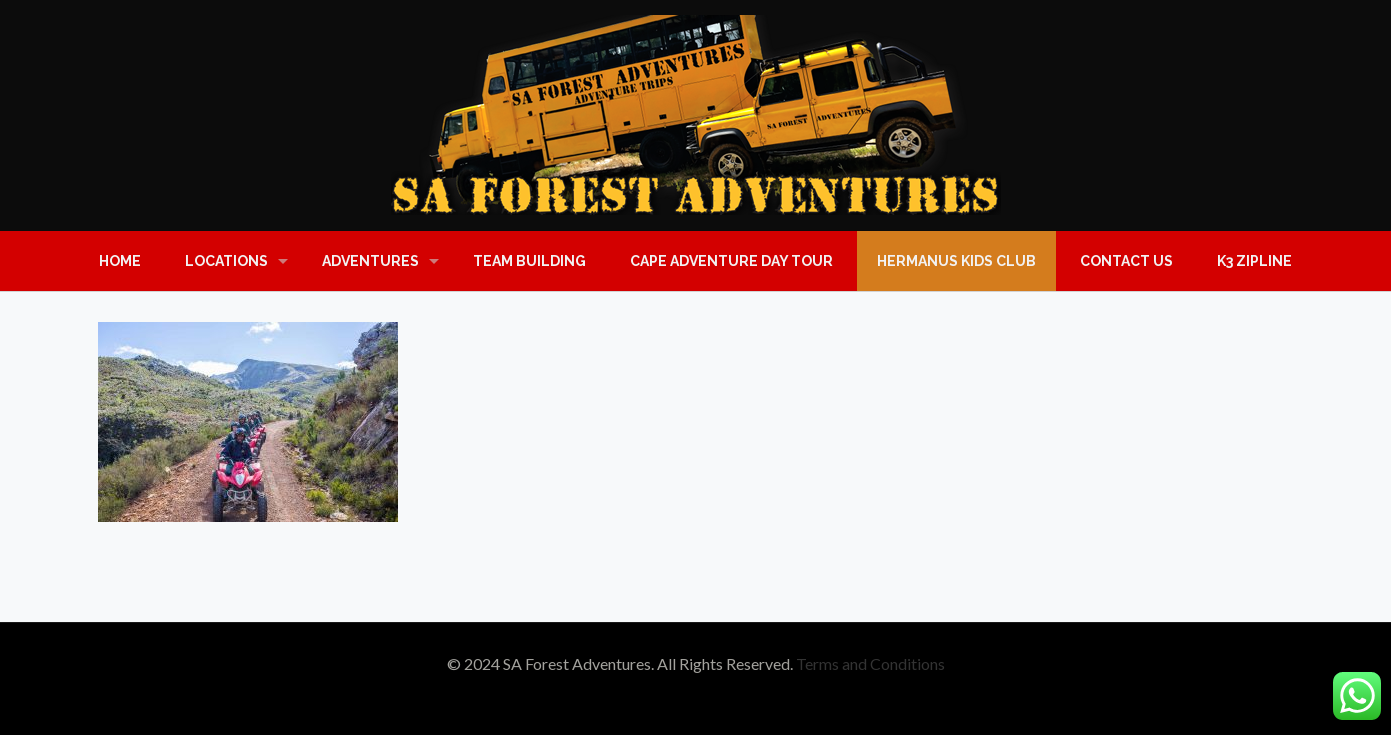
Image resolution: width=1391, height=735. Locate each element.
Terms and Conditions (870, 663)
